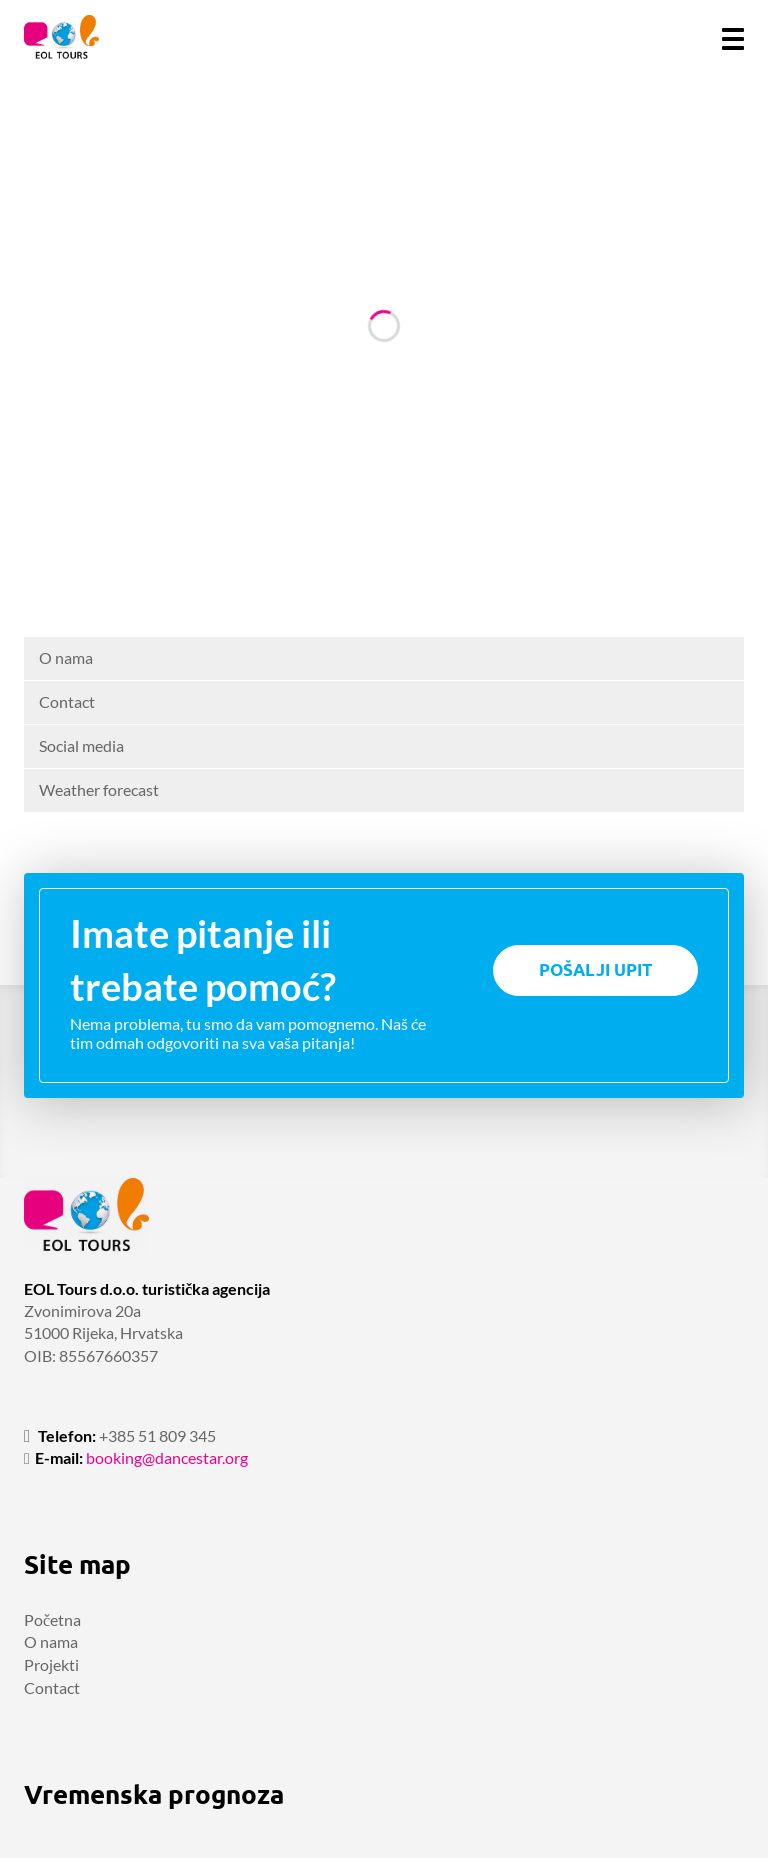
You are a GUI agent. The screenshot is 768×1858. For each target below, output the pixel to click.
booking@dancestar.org (167, 1457)
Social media (81, 745)
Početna (52, 1619)
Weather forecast (99, 789)
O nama (66, 657)
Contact (67, 701)
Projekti (51, 1664)
